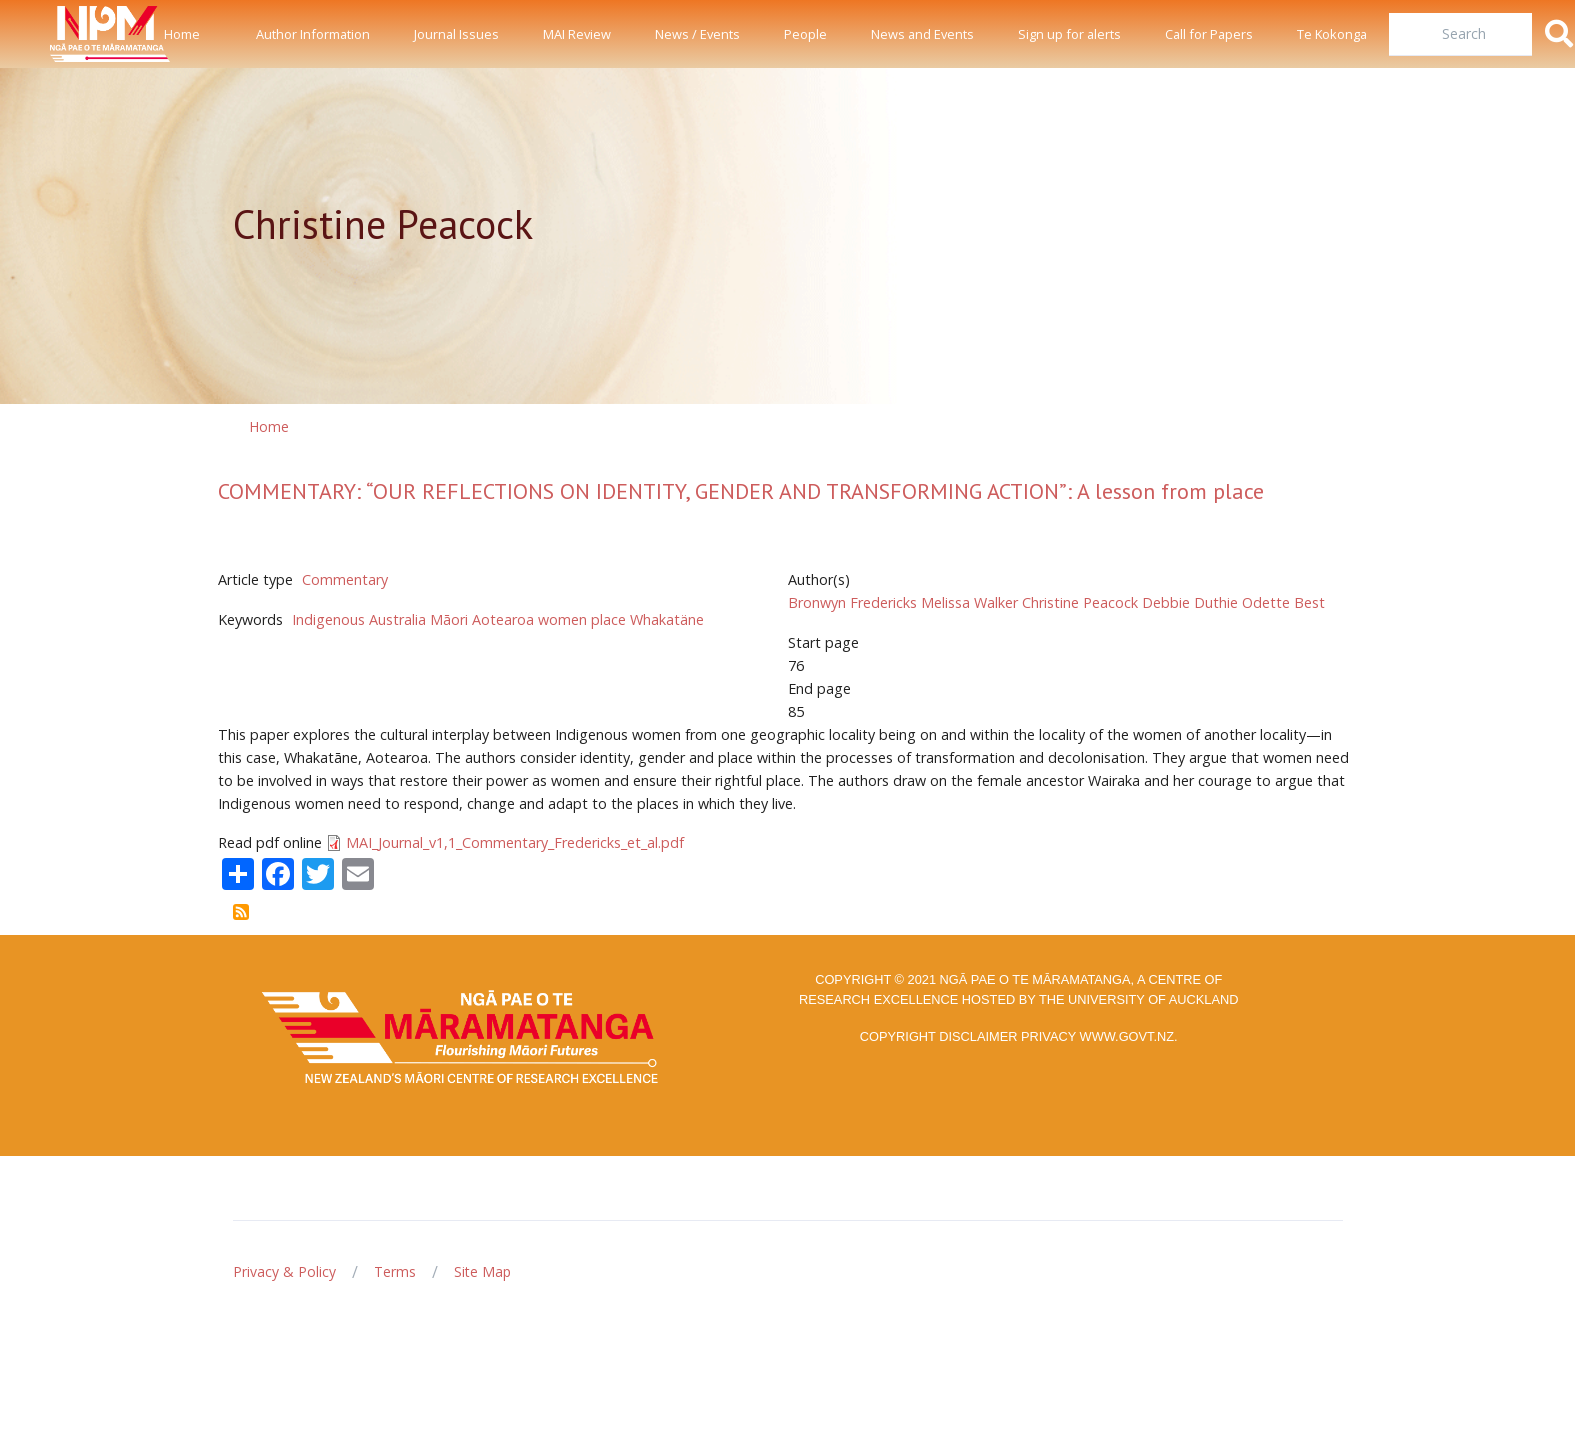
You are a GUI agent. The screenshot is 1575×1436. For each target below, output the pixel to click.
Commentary (345, 579)
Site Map (482, 1271)
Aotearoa (503, 619)
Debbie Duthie (1190, 602)
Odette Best (1283, 602)
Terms (395, 1271)
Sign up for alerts (1069, 34)
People (805, 34)
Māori (449, 619)
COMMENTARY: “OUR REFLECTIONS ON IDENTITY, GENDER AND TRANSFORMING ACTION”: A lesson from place (741, 491)
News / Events (697, 34)
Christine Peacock (1080, 602)
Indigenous (328, 619)
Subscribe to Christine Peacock (241, 912)
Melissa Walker (969, 602)
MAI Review (577, 34)
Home (182, 34)
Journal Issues (456, 34)
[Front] (60, 34)
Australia (397, 619)
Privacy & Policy (284, 1271)
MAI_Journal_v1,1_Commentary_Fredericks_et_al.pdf (515, 842)
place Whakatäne (647, 619)
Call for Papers (1209, 34)
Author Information (313, 34)
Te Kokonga (1332, 34)
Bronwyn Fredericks (852, 602)
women (562, 619)
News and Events (922, 34)
